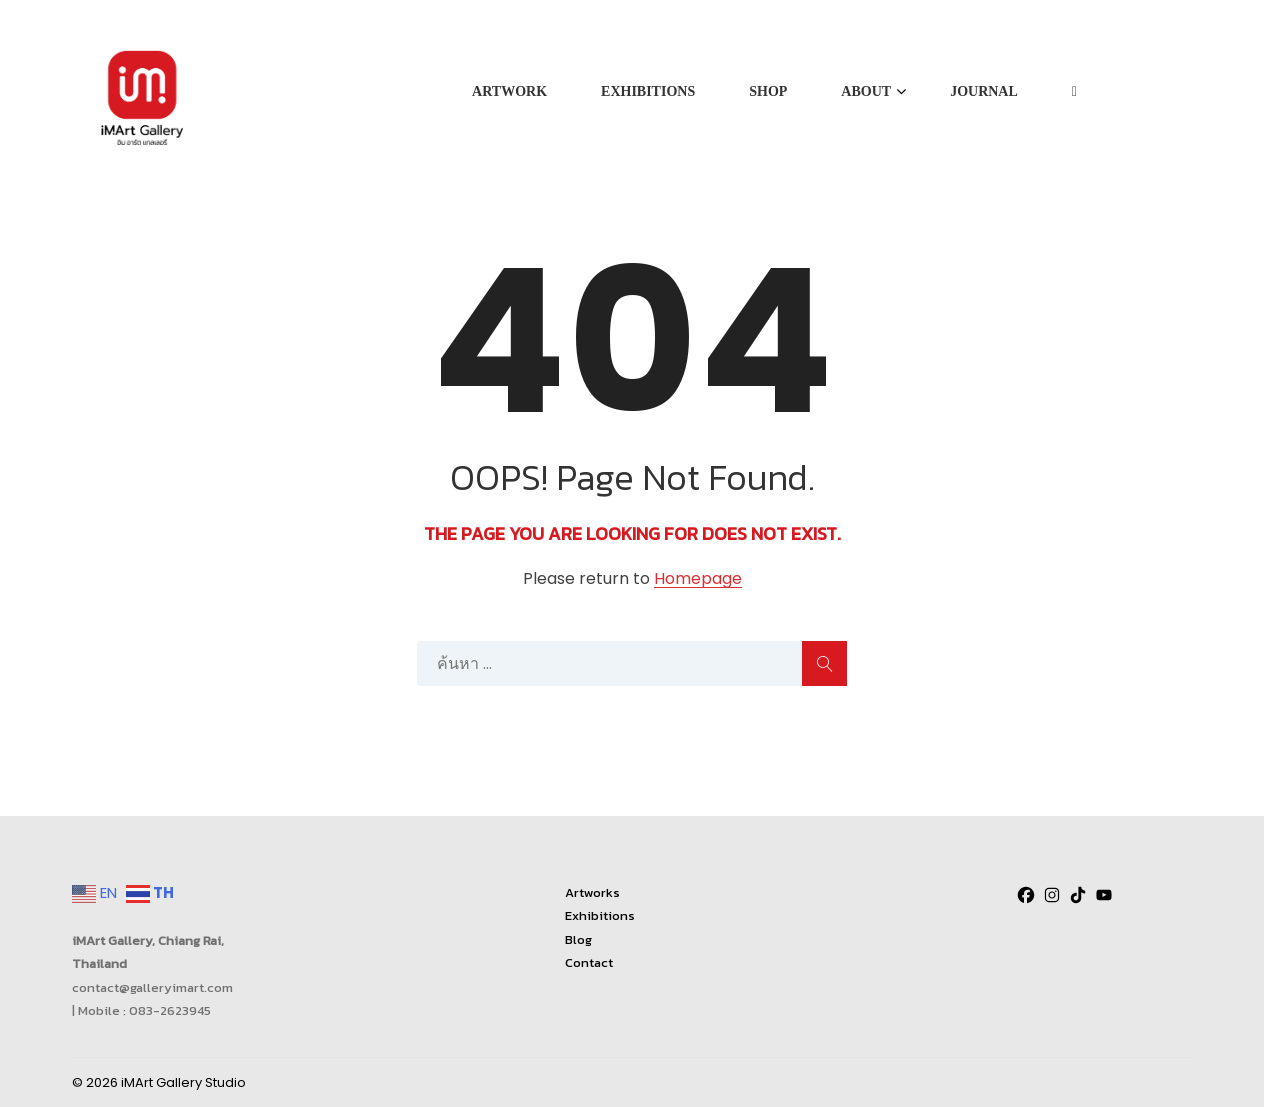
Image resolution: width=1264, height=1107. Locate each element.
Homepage (698, 579)
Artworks (592, 892)
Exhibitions (600, 915)
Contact (589, 962)
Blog (578, 939)
